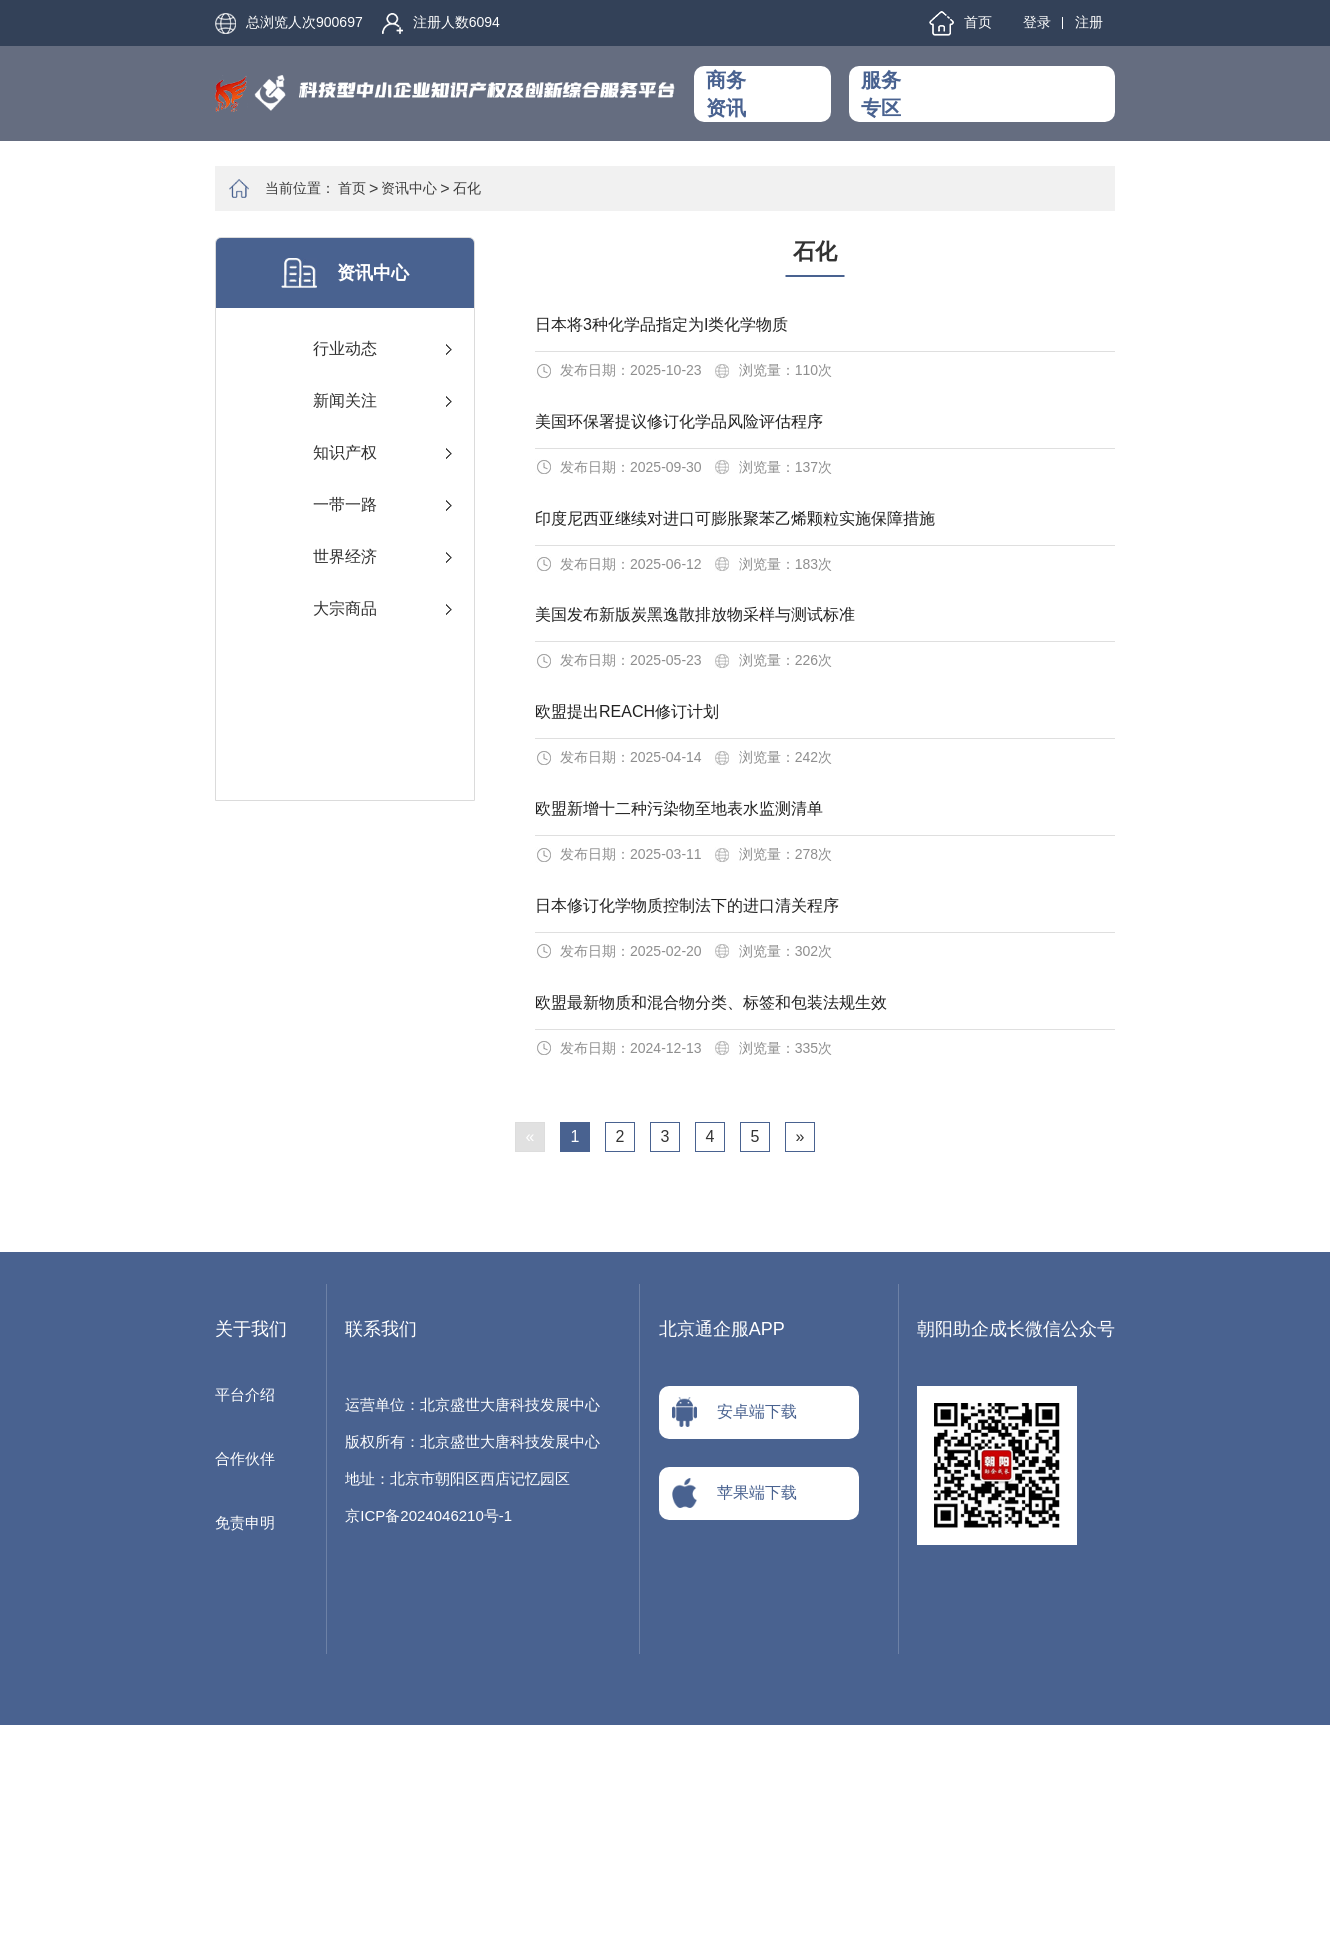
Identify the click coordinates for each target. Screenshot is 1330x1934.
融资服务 (1003, 76)
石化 (467, 188)
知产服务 (937, 110)
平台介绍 (245, 1603)
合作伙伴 (245, 1667)
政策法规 (782, 110)
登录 (1037, 22)
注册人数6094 (441, 23)
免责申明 (245, 1731)
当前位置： (300, 188)
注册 (1089, 22)
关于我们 (1069, 110)
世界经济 (345, 556)
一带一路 (345, 504)
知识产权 (345, 452)
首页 (960, 23)
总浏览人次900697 (289, 23)
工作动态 (937, 76)
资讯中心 (782, 76)
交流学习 (1069, 76)
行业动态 (345, 348)
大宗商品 (345, 608)
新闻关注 (345, 400)
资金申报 (1003, 110)
